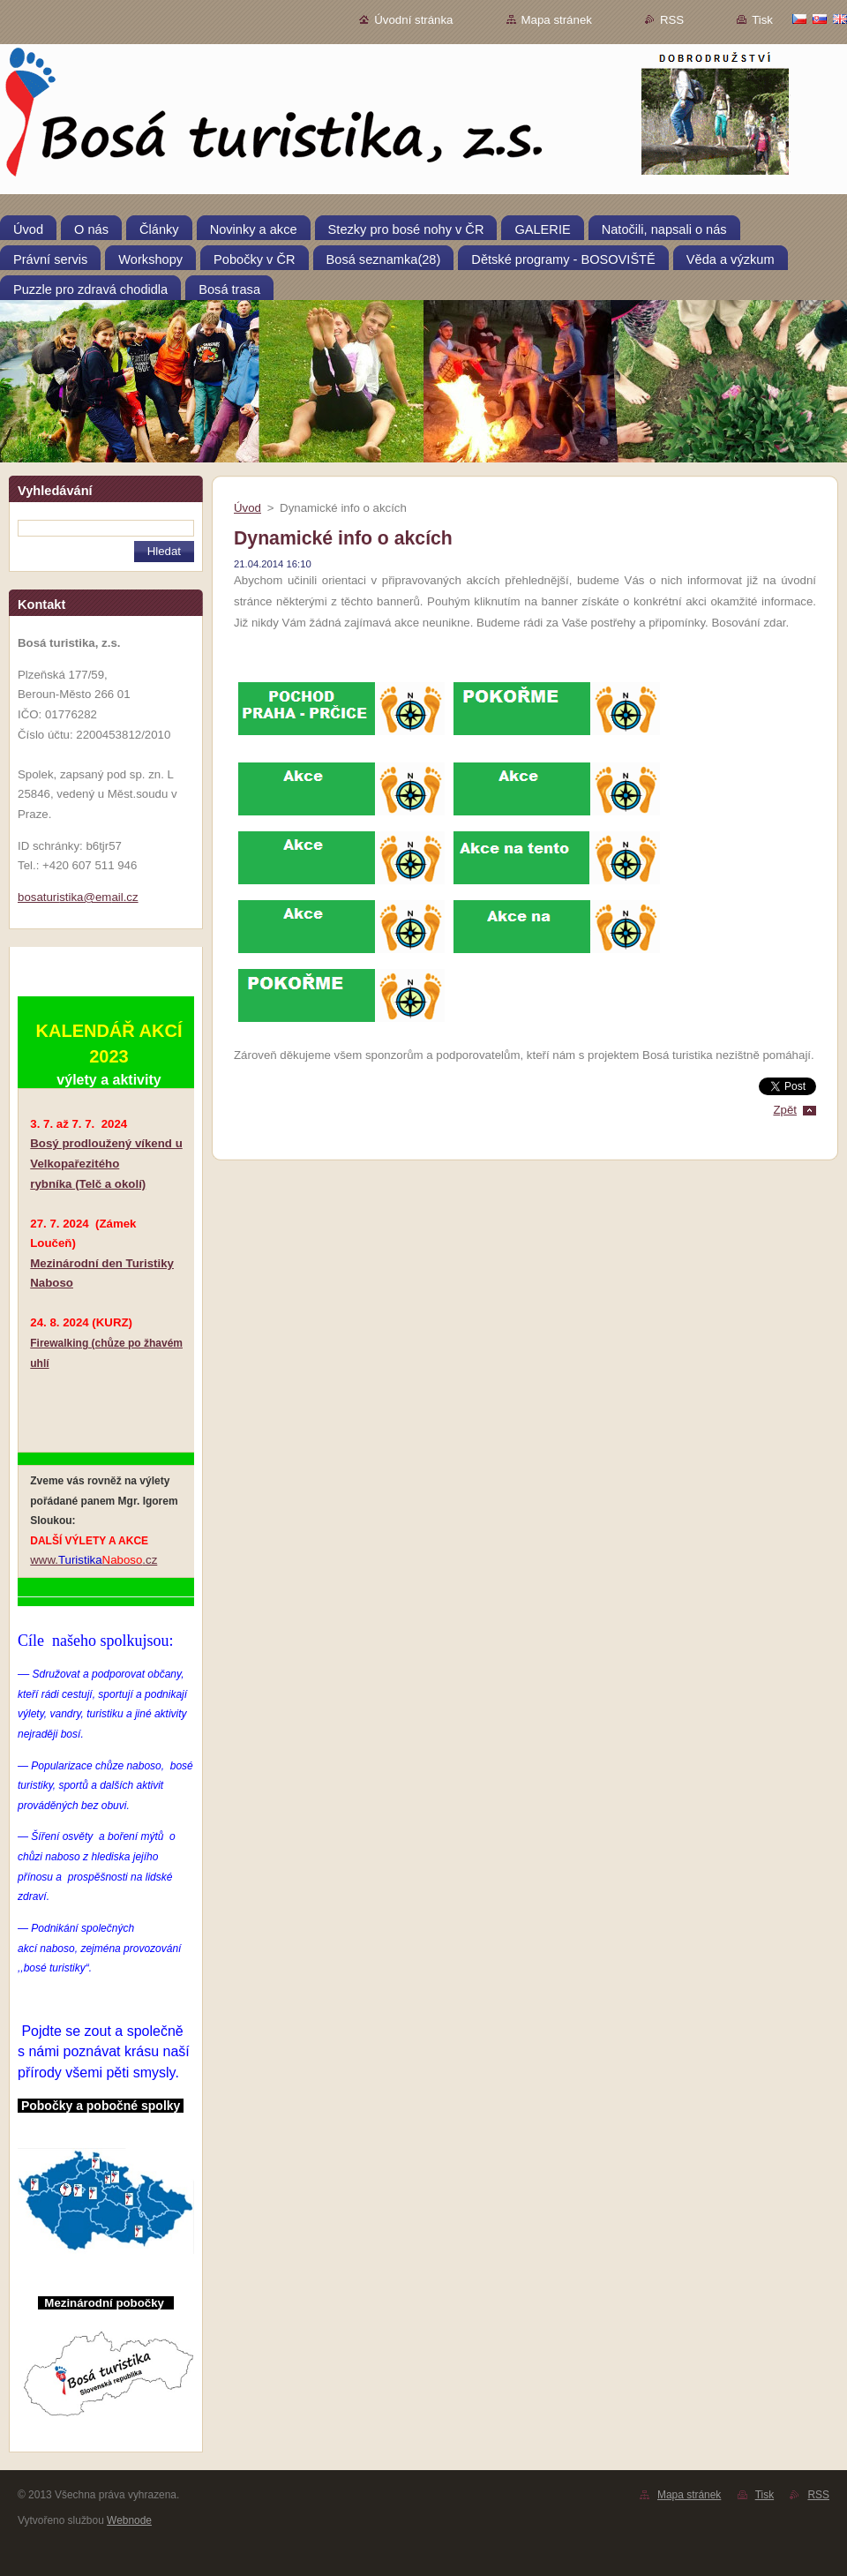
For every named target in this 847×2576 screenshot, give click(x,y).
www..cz (93, 1559)
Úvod (247, 507)
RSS (672, 19)
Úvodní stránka (413, 19)
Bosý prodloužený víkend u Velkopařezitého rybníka (106, 1163)
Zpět (785, 1109)
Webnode (129, 2520)
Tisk (762, 19)
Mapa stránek (556, 19)
